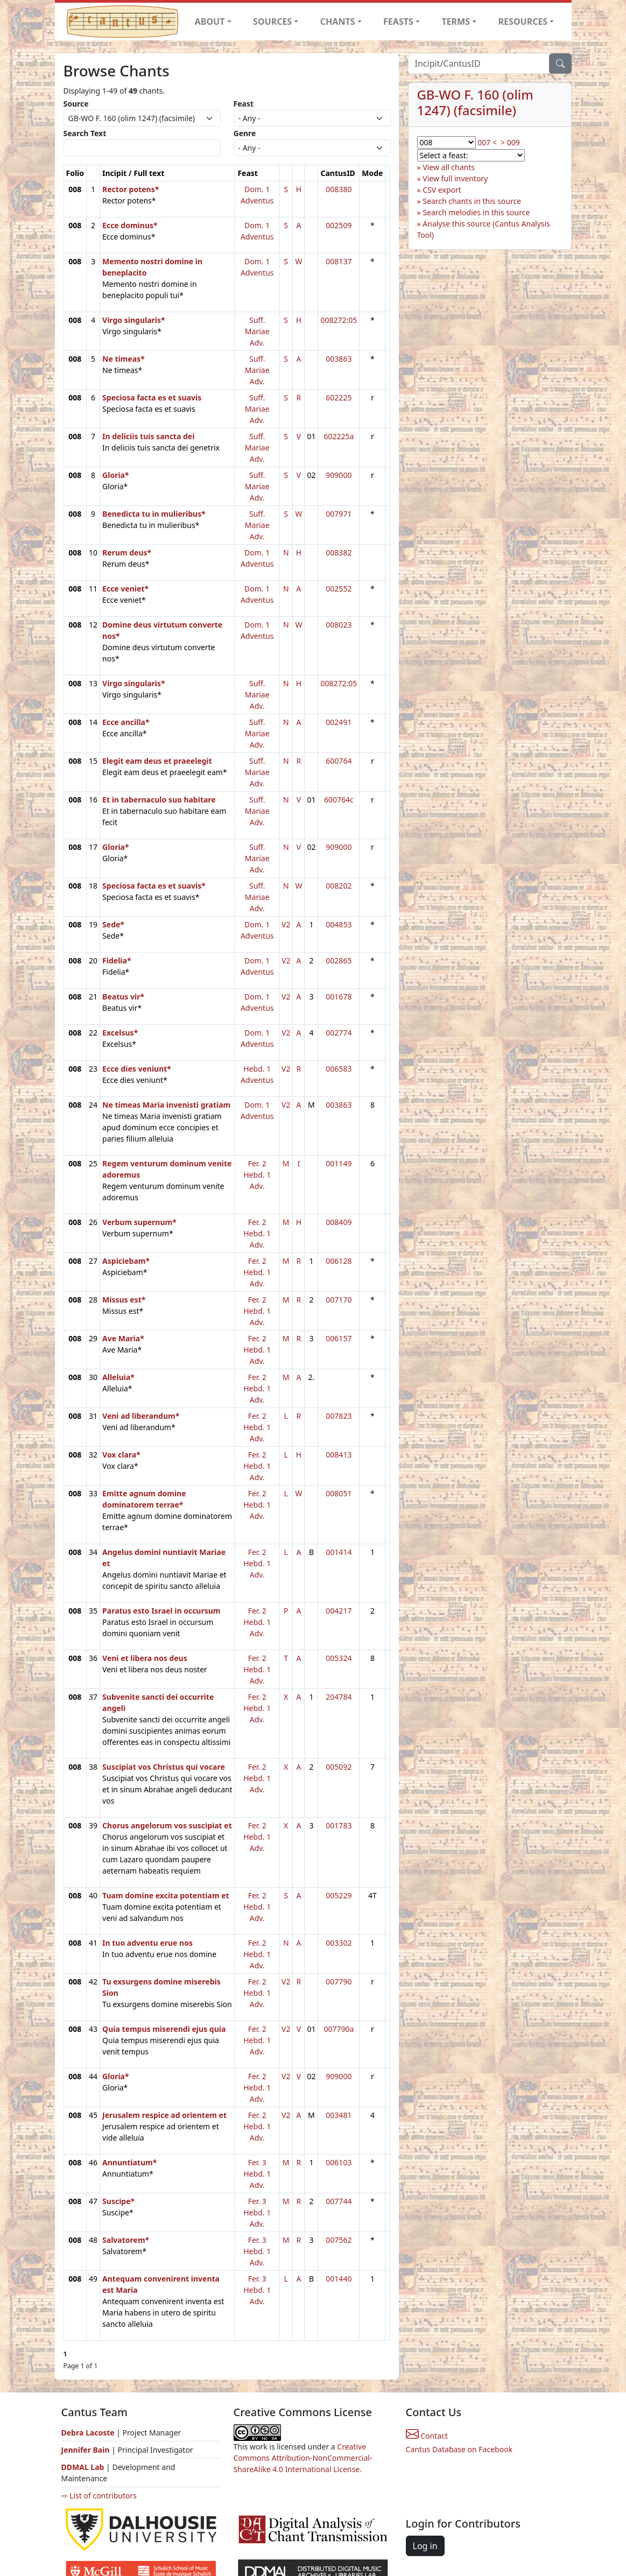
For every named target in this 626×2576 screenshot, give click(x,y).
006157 (338, 1338)
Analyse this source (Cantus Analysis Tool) (483, 229)
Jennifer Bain (86, 2450)
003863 (338, 359)
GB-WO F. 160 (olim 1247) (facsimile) (475, 102)
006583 (338, 1069)
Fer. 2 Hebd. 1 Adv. (257, 1174)
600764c (339, 799)
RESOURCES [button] (523, 21)
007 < (487, 142)
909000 (338, 475)
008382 (338, 552)
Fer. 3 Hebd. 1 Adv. (257, 2173)
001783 (338, 1825)
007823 (338, 1416)
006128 (338, 1261)
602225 (338, 397)
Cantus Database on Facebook (459, 2449)
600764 (338, 761)
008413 (338, 1454)
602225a (338, 436)
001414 (338, 1552)
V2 (286, 924)
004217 (338, 1611)
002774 (338, 1032)
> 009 (510, 142)
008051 (338, 1493)
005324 (338, 1658)
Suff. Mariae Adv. (257, 331)
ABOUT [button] (210, 21)
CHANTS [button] (337, 21)
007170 (338, 1299)
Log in (425, 2546)
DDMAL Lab (82, 2467)
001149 (338, 1163)
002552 (338, 588)
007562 (338, 2240)
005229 (338, 1895)
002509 (338, 225)
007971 (338, 514)
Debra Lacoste (88, 2432)
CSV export (442, 190)
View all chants (449, 167)
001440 (338, 2279)
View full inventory (455, 178)
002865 (338, 960)
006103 (338, 2162)
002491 (338, 722)
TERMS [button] (455, 21)
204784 (338, 1697)
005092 (338, 1767)
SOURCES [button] (272, 21)
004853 (338, 924)
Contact (427, 2436)
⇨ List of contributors (99, 2495)
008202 (338, 886)
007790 (338, 1981)
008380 (338, 189)
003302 (338, 1943)
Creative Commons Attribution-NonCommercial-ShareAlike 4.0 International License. (303, 2457)
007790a (338, 2029)
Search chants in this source (472, 201)
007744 (338, 2201)
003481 (338, 2115)
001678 (338, 996)
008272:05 (338, 320)
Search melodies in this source (476, 212)
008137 (338, 261)
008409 (338, 1222)
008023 (338, 625)
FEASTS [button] (398, 21)
